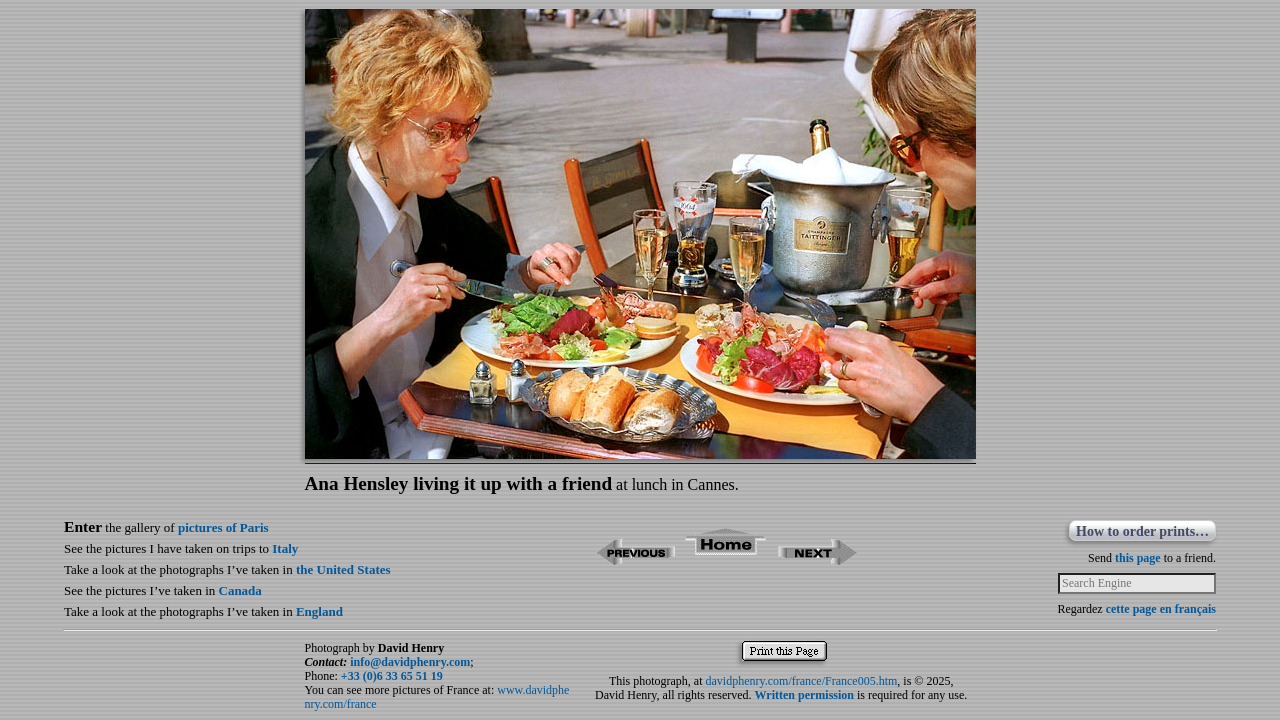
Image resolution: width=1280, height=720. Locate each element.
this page (1138, 558)
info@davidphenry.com (410, 662)
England (319, 611)
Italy (285, 548)
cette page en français (1161, 609)
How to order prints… (1142, 531)
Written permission (804, 695)
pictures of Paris (223, 527)
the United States (343, 569)
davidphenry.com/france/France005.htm (802, 681)
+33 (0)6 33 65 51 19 (392, 676)
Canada (240, 590)
